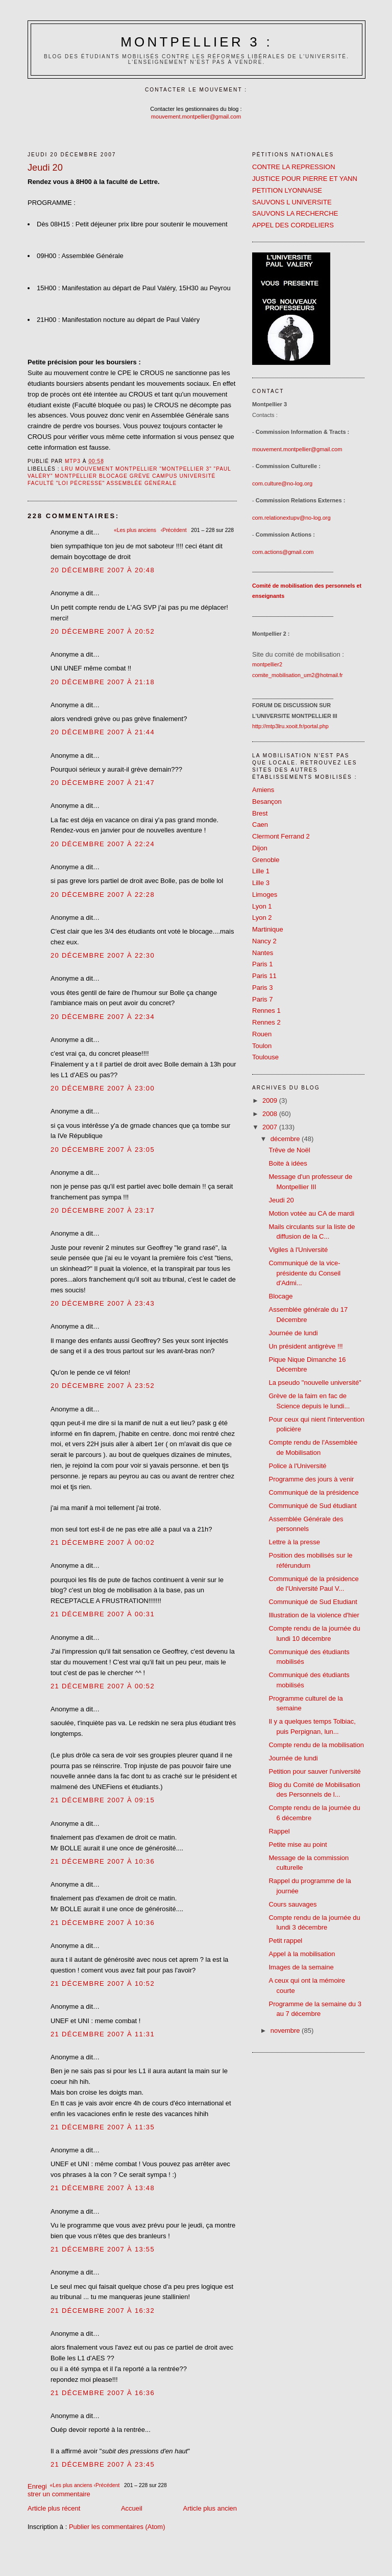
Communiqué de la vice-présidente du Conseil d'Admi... (304, 1273)
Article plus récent (54, 2508)
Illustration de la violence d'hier (313, 1615)
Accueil (131, 2508)
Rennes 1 (266, 1010)
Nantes (262, 953)
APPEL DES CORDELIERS (293, 225)
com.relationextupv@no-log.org (291, 518)
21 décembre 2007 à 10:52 (103, 1983)
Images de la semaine (300, 1967)
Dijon (259, 848)
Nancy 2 (264, 941)
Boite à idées (287, 1163)
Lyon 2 (262, 917)
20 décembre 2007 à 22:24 (103, 844)
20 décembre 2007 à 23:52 (103, 1385)
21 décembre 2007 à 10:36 (103, 1861)
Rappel (278, 1831)
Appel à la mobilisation (301, 1954)
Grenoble (265, 860)
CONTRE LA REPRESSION (293, 167)
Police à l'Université (297, 1466)
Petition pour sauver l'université (314, 1771)
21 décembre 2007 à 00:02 (103, 1542)
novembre (286, 2030)
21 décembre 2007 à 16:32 (103, 2310)
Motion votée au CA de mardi (311, 1213)
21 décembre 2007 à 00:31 (103, 1614)
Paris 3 (262, 987)
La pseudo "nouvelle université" (314, 1382)
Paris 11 (264, 976)
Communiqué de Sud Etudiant (312, 1602)
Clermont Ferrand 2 (281, 836)
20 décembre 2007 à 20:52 (103, 631)
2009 (270, 1100)
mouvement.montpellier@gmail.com (196, 116)
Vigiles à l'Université (298, 1250)
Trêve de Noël (289, 1150)
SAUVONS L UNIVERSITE (292, 202)
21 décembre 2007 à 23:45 (103, 2464)
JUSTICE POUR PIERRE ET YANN (304, 178)
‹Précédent (107, 2485)
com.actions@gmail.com (283, 552)
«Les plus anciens (72, 2485)
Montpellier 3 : (196, 42)
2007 (270, 1127)
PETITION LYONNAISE (287, 190)
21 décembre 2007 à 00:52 (103, 1686)
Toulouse (265, 1057)
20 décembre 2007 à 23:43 (103, 1303)
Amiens (263, 790)
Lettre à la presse (294, 1542)
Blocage (280, 1296)
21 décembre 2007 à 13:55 (103, 2249)
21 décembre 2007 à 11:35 (103, 2127)
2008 (270, 1114)
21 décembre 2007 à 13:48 (103, 2188)
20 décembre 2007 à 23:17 (103, 1210)
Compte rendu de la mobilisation (315, 1745)
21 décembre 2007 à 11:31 (103, 2034)
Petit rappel (285, 1940)
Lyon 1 (262, 906)
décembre (286, 1139)
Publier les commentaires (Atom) (117, 2527)
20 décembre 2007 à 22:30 (103, 955)
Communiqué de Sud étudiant (312, 1506)
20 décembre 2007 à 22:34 (103, 1016)
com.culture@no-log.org (282, 483)
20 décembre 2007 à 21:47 (103, 782)
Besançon (267, 801)
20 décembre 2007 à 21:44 (103, 732)
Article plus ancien (210, 2508)
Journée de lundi (292, 1333)
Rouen (262, 1034)
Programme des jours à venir (311, 1479)
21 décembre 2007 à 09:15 (103, 1800)
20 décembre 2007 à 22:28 (103, 894)
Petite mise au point (297, 1844)
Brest (259, 813)
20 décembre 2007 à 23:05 (103, 1149)
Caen (260, 824)
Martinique (267, 929)
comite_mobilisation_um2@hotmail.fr (297, 675)
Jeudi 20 (280, 1200)
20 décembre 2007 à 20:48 (103, 570)
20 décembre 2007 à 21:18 (103, 682)
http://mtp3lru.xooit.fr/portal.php (290, 726)
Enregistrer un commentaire (59, 2490)
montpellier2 (267, 664)
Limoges (264, 894)
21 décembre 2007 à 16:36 (103, 2393)
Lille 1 (261, 871)
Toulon (262, 1046)
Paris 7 (262, 999)
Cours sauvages (292, 1904)
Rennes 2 (266, 1022)
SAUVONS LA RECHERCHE (295, 213)
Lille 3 (261, 883)
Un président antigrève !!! (305, 1346)
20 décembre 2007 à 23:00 (103, 1088)
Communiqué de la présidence (313, 1492)
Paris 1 (262, 964)
